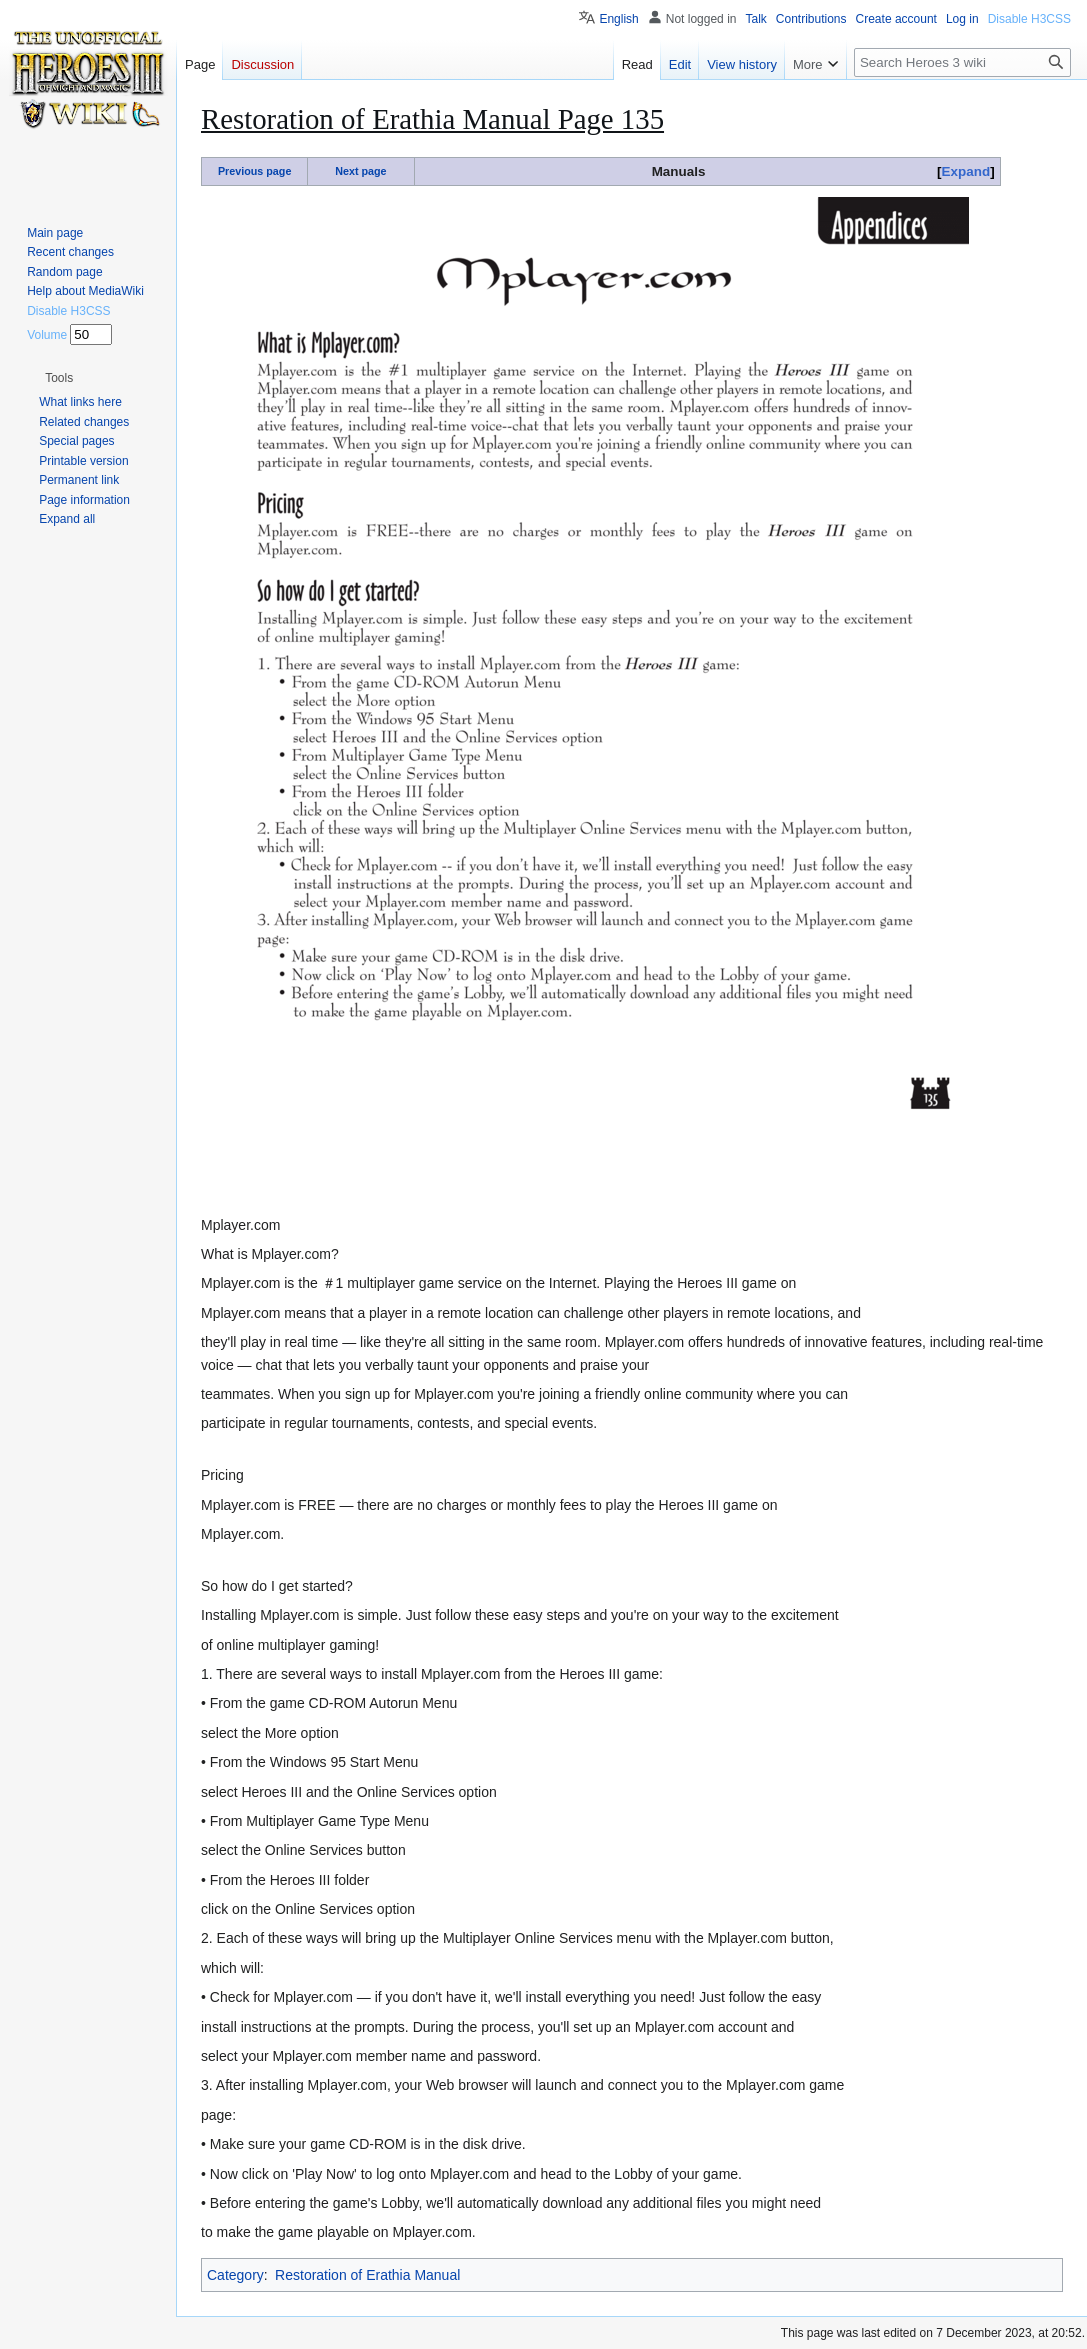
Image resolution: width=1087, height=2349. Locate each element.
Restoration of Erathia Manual (367, 2275)
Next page (360, 171)
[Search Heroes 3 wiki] (962, 62)
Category (235, 2275)
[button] (59, 378)
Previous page (255, 171)
